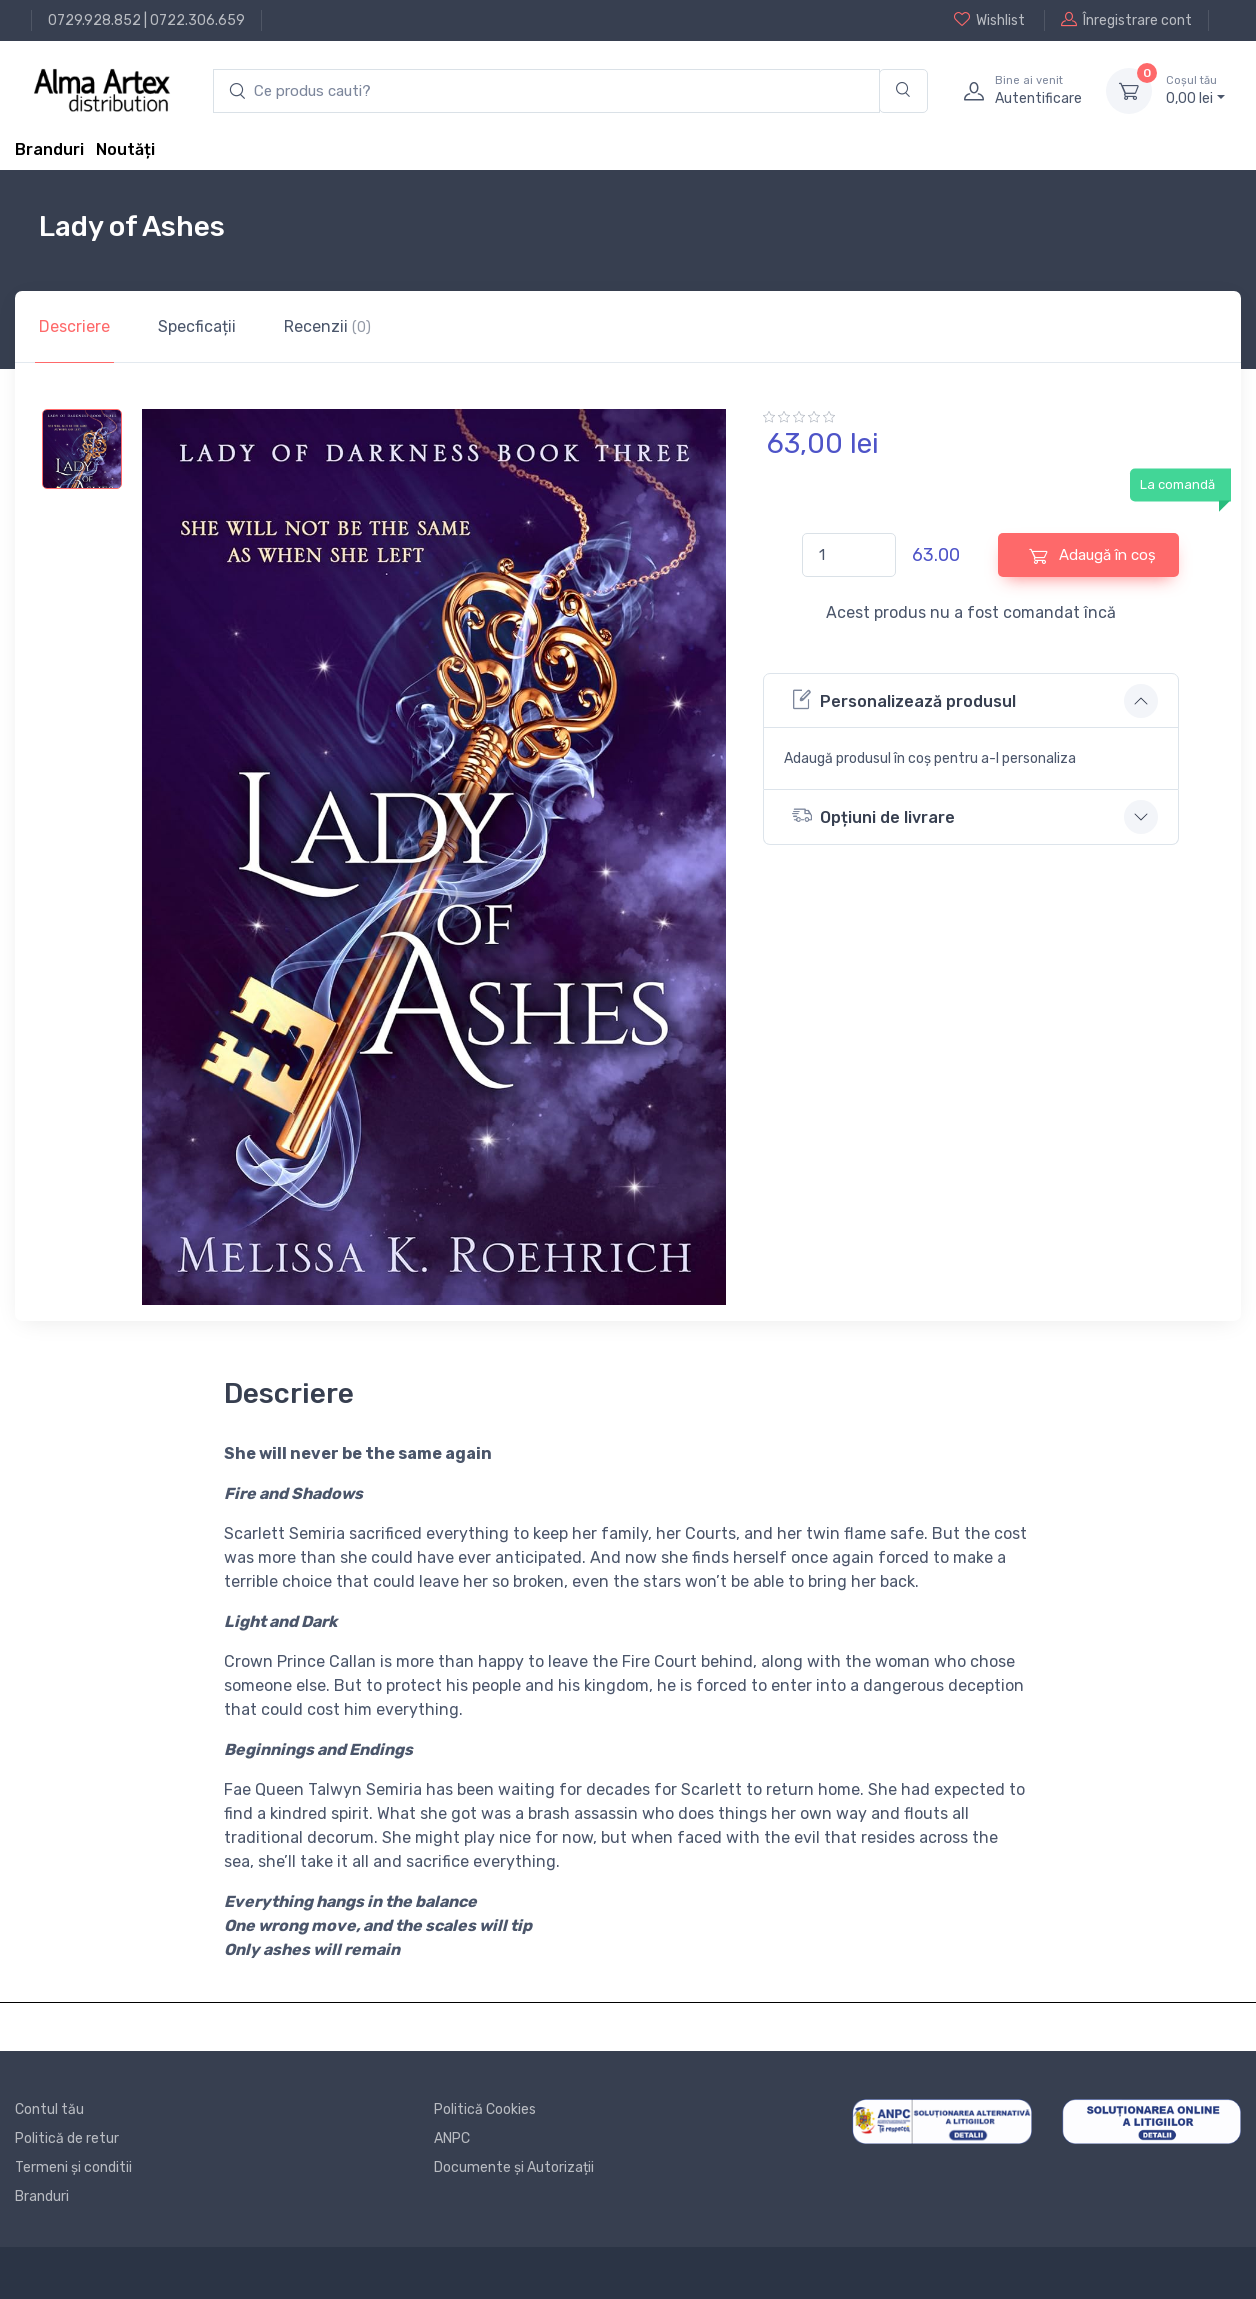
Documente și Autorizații (514, 2167)
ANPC (452, 2138)
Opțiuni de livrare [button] (873, 815)
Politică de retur (67, 2138)
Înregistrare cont (1126, 20)
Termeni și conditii (73, 2167)
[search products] (546, 91)
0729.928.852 (94, 20)
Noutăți (125, 149)
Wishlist (989, 20)
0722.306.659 (197, 20)
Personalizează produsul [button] (904, 699)
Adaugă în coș (1092, 555)
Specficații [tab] (197, 326)
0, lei (1195, 90)
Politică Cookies (485, 2109)
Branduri (49, 149)
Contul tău (49, 2109)
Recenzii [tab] (327, 326)
